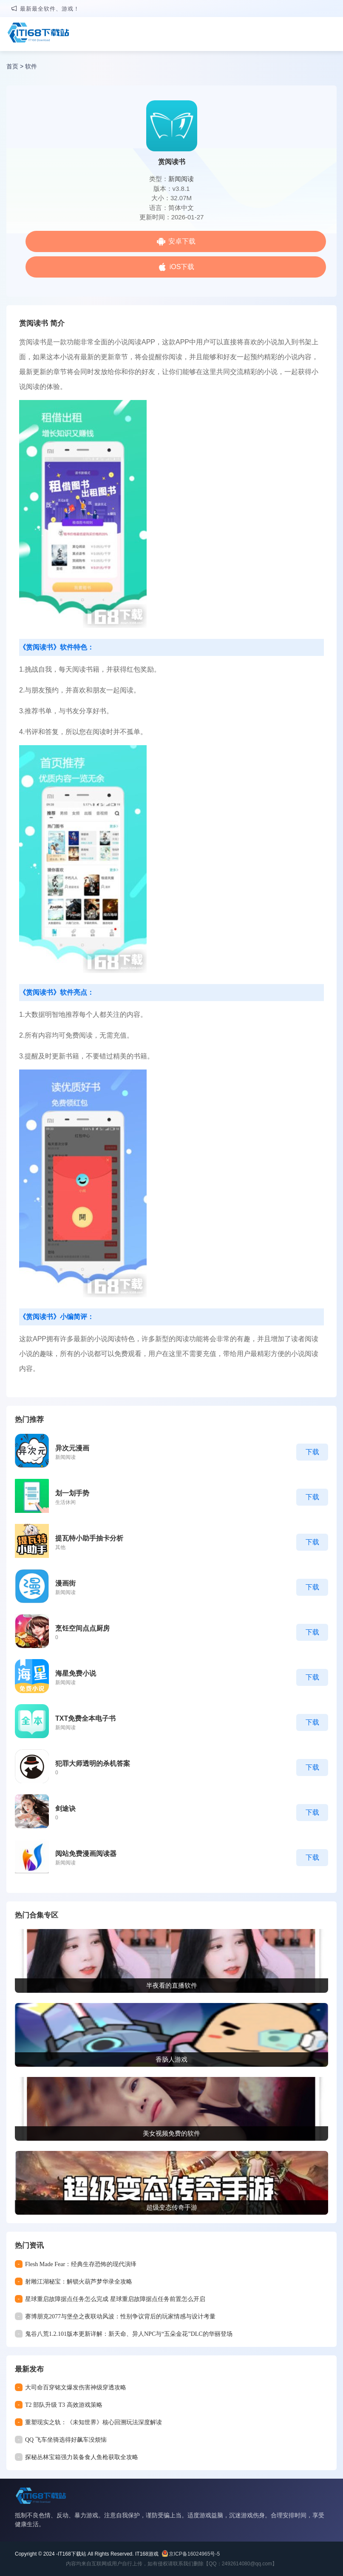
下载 (312, 1451)
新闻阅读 (181, 178)
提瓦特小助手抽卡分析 (89, 1538)
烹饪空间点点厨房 (82, 1628)
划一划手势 (72, 1493)
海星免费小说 (75, 1673)
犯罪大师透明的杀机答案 (92, 1763)
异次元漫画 (72, 1448)
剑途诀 (65, 1808)
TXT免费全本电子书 (85, 1718)
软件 (31, 66)
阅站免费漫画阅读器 (85, 1853)
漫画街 (65, 1583)
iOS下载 (182, 266)
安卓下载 (182, 241)
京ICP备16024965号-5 (194, 2554)
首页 (12, 66)
